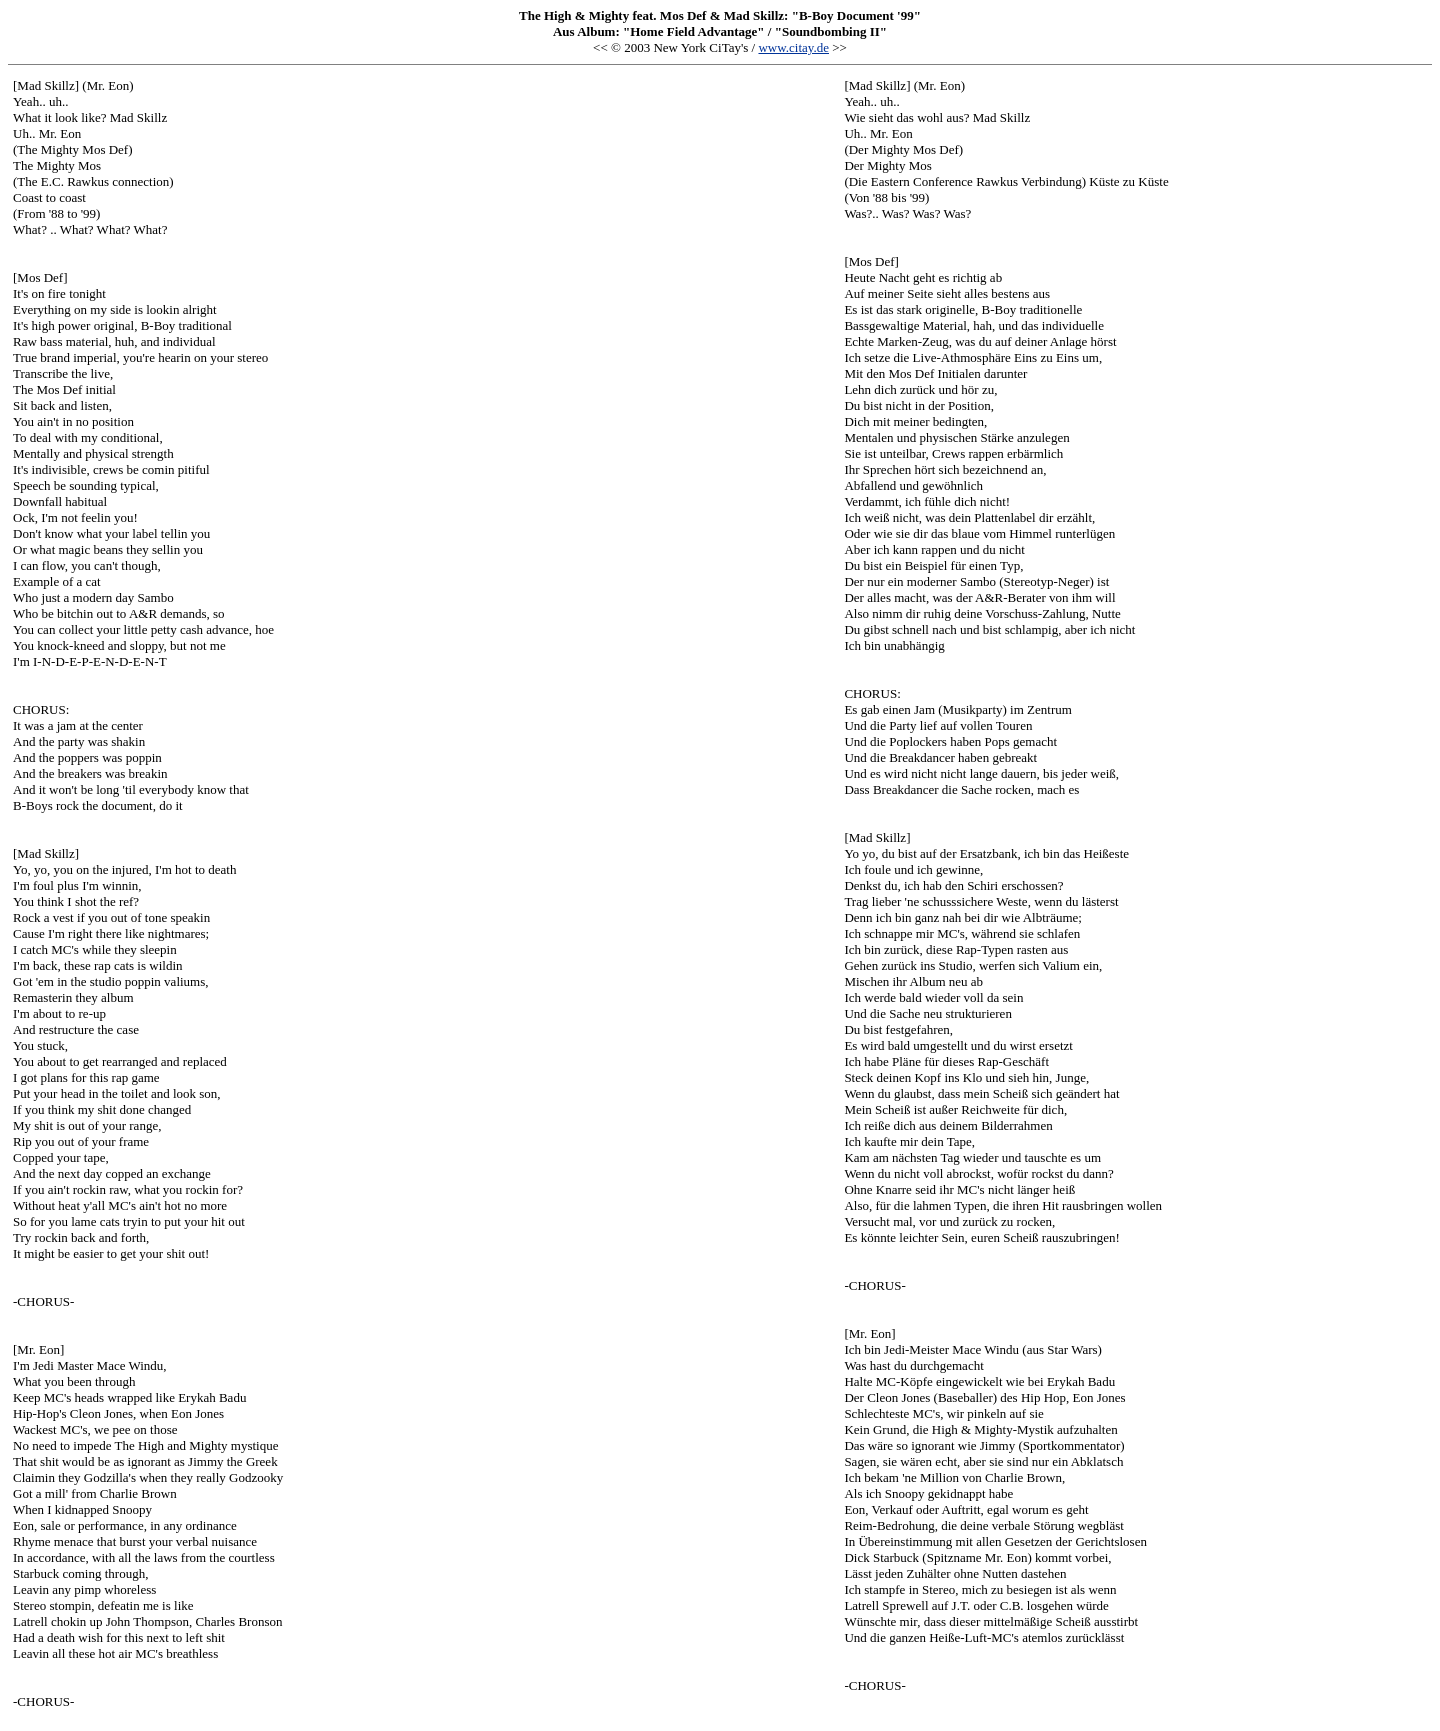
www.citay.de (793, 47)
